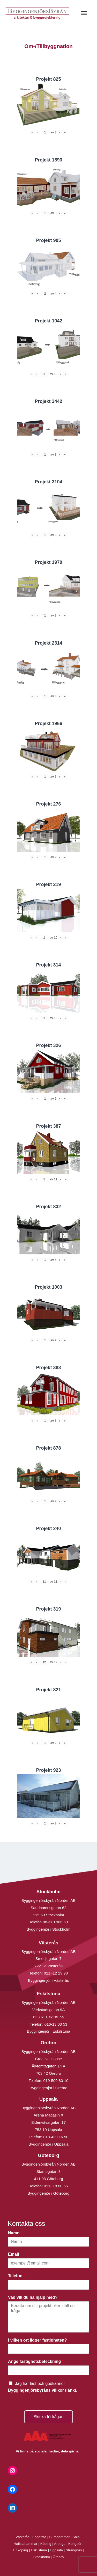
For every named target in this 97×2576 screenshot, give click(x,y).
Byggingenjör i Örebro (49, 2088)
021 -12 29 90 (56, 1973)
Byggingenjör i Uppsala (48, 2144)
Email (15, 2254)
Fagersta (39, 2537)
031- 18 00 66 (56, 2186)
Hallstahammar (26, 2544)
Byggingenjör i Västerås (48, 1980)
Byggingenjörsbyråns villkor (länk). (42, 2390)
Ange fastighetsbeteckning (36, 2361)
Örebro (58, 2557)
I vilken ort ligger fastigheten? (39, 2340)
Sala (75, 2537)
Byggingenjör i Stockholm (48, 1929)
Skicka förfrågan (49, 2417)
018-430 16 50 (55, 2137)
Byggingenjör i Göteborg (49, 2193)
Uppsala (56, 2550)
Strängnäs (74, 2550)
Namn (15, 2233)
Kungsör (74, 2544)
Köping (45, 2544)
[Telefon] (48, 2285)
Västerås (23, 2537)
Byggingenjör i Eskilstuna (48, 2031)
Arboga (59, 2544)
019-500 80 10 (55, 2080)
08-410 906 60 (55, 1922)
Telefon (16, 2276)
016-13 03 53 (55, 2024)
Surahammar (59, 2537)
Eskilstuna (39, 2550)
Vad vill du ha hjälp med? (34, 2297)
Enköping (20, 2550)
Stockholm (41, 2557)
